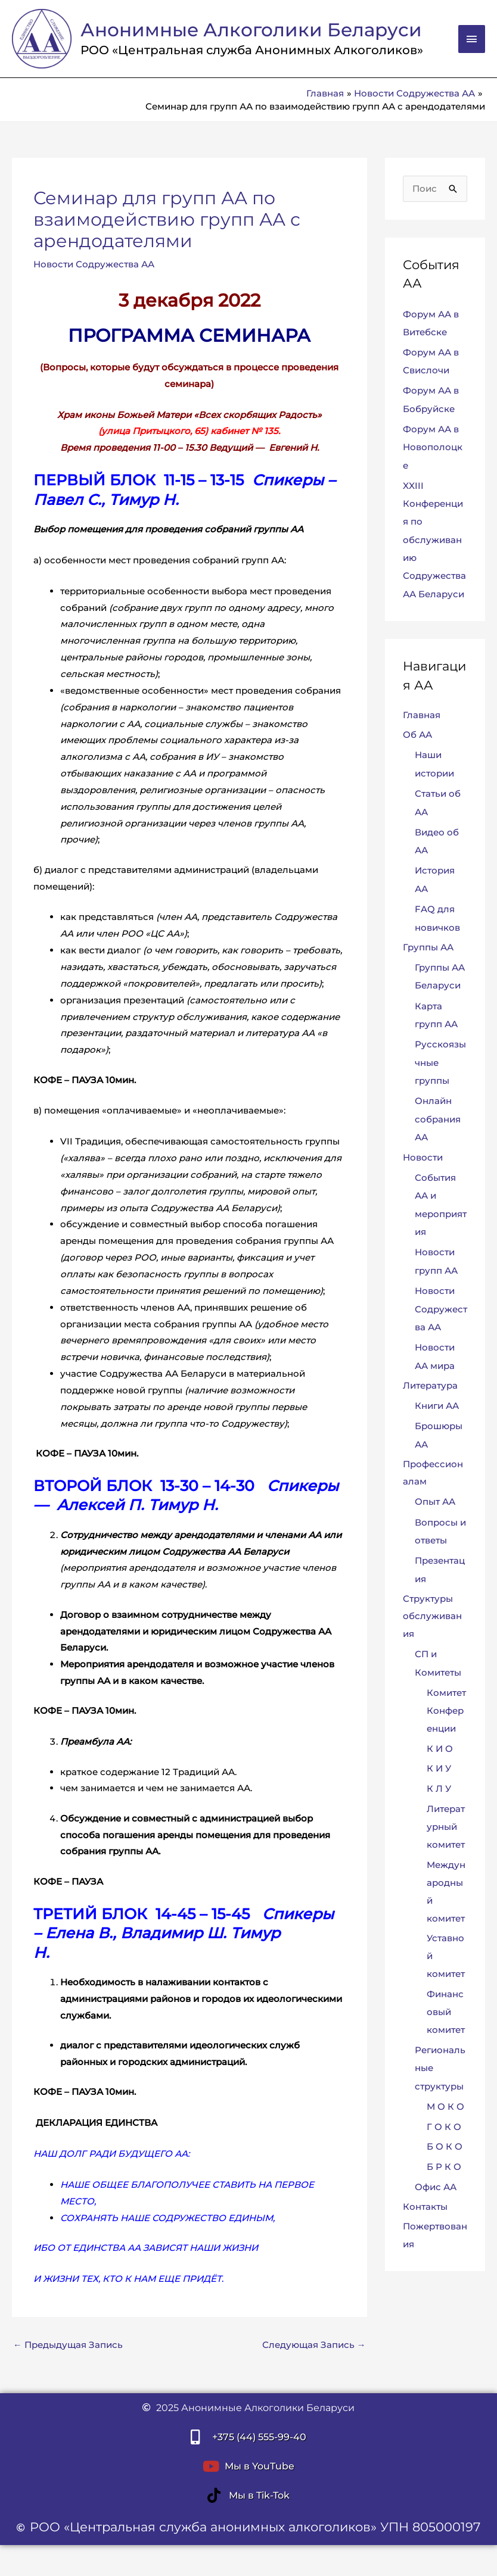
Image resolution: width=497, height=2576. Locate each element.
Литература (430, 1384)
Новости (423, 1158)
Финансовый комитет (446, 2009)
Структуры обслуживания (432, 1614)
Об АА (417, 741)
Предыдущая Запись (68, 2353)
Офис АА (435, 2183)
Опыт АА (435, 1500)
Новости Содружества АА (93, 271)
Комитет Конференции (446, 1708)
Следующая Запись (314, 2353)
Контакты (425, 2203)
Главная (421, 720)
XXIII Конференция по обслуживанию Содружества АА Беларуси (434, 545)
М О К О (445, 2103)
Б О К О (444, 2143)
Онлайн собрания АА (438, 1120)
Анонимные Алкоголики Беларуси (215, 33)
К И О (440, 1745)
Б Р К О (444, 2163)
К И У (439, 1766)
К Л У (439, 1786)
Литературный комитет (446, 1824)
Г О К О (444, 2123)
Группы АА (428, 950)
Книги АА (437, 1404)
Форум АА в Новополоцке (432, 454)
